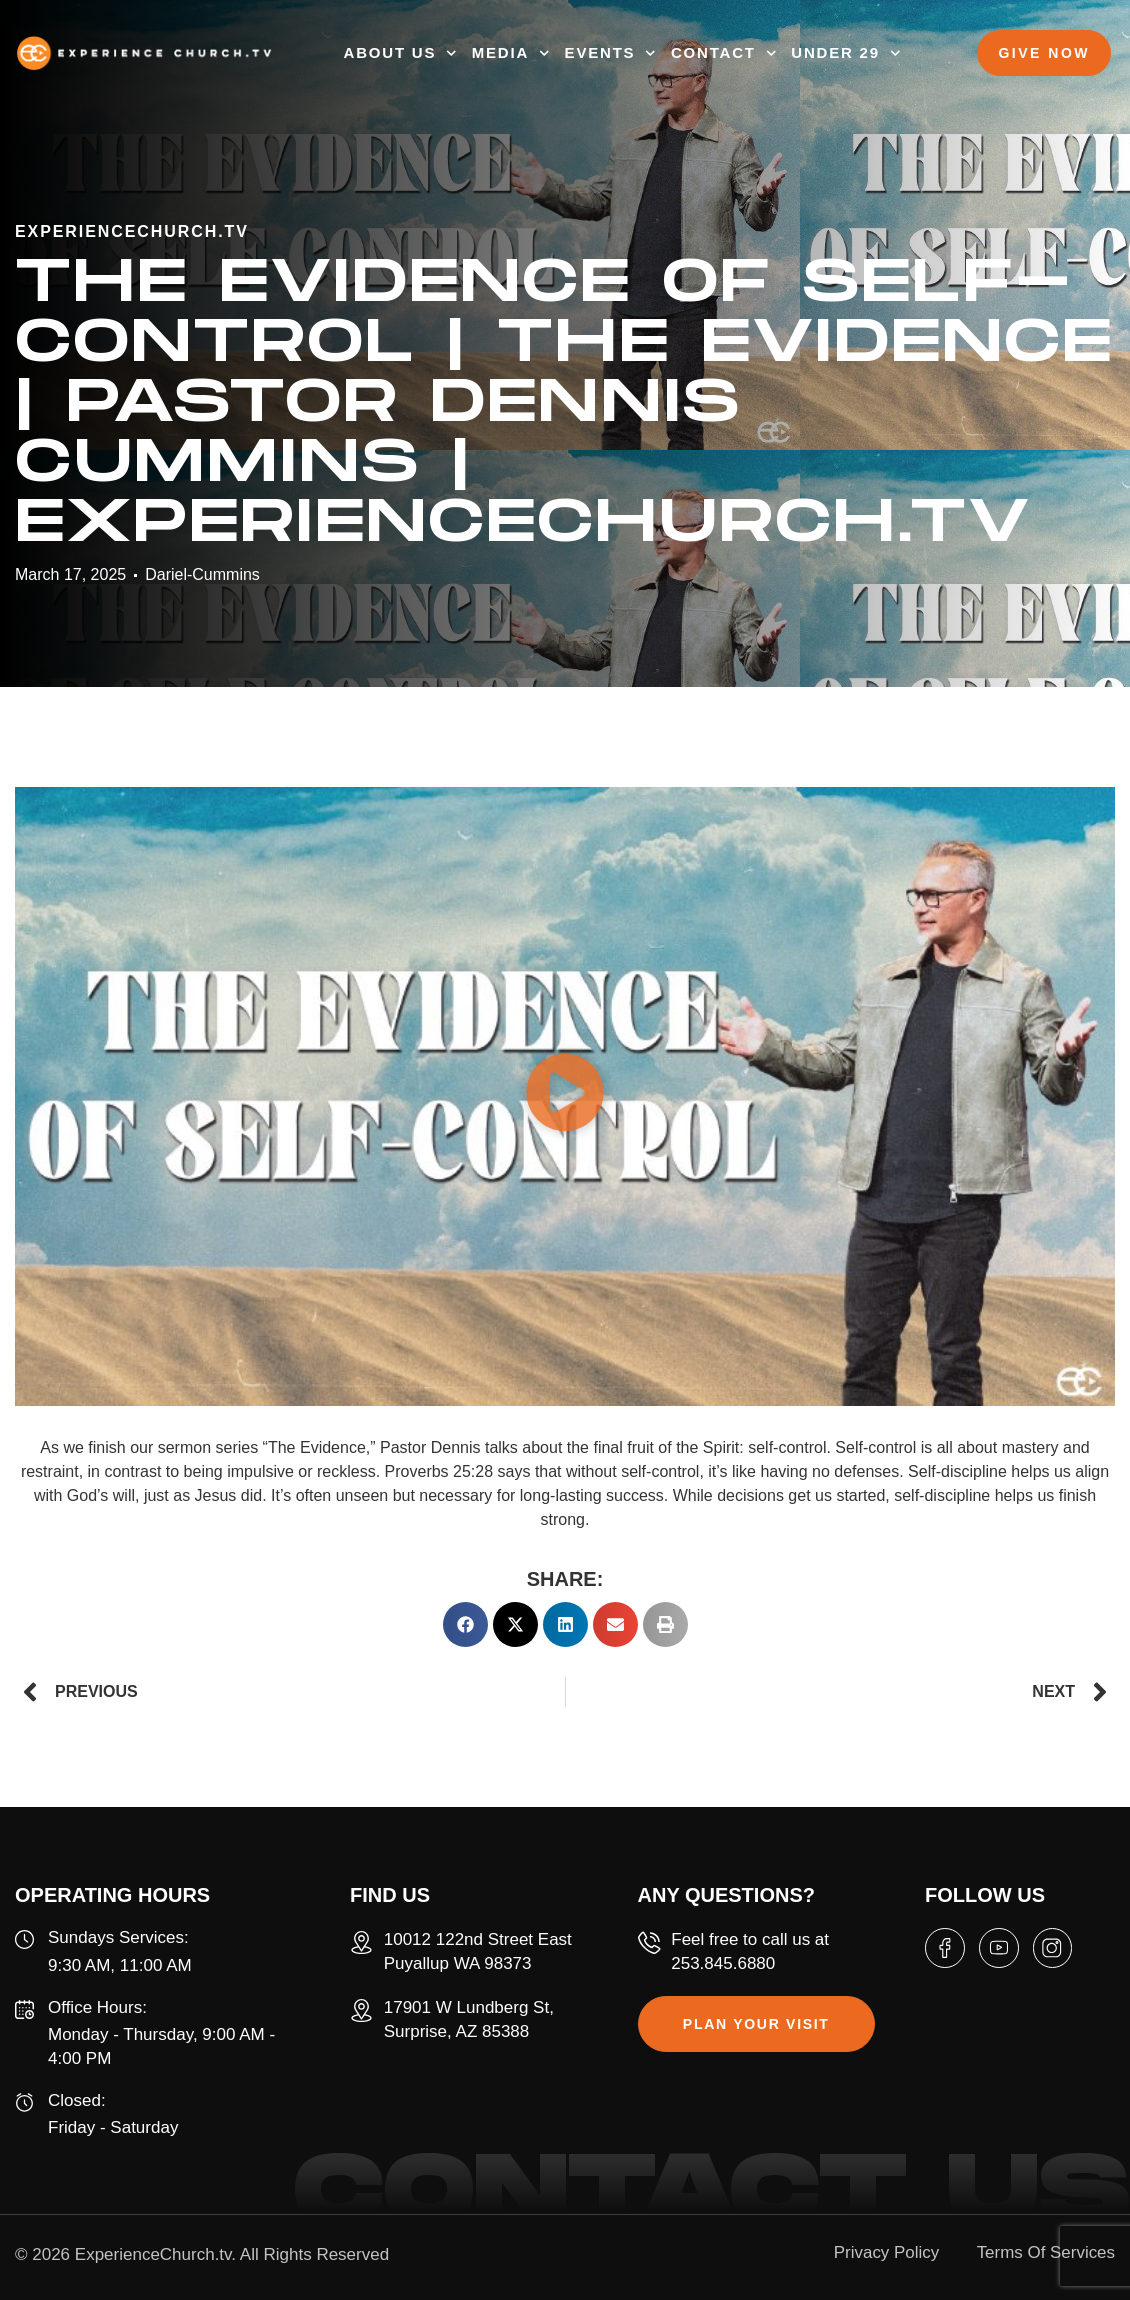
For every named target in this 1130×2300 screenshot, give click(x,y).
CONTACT (723, 53)
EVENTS (610, 53)
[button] (565, 1096)
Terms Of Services (1045, 2252)
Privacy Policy (885, 2252)
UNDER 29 (845, 53)
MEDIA (511, 53)
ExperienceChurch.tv (153, 2254)
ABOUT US (400, 53)
